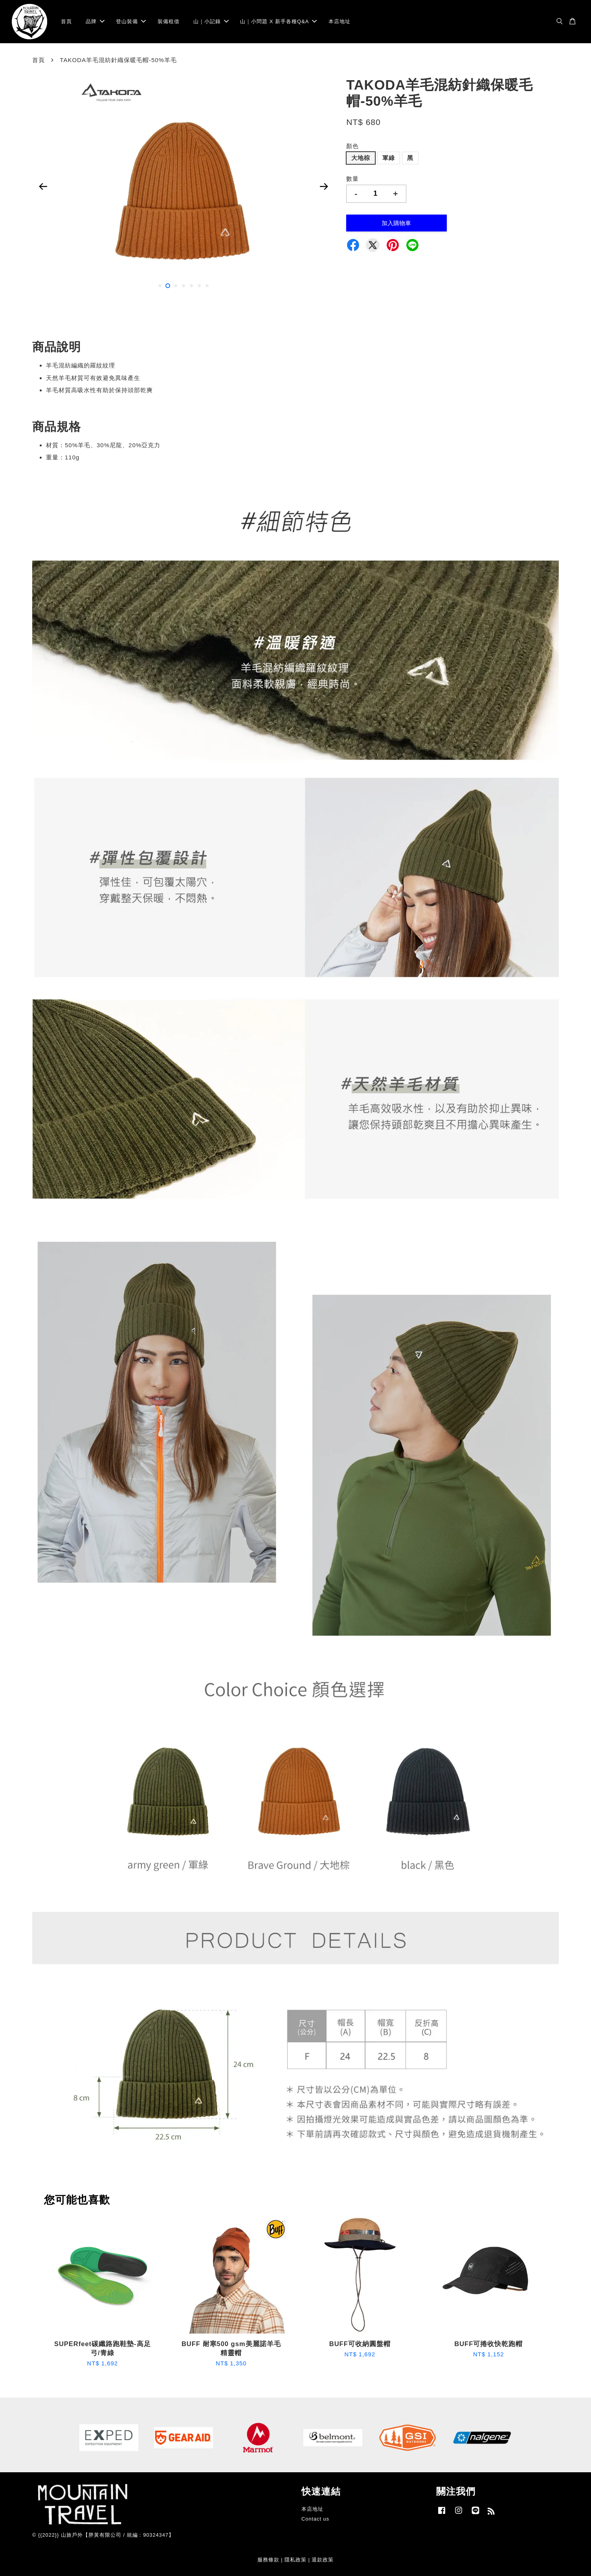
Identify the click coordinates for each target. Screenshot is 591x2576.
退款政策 (323, 2560)
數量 (352, 178)
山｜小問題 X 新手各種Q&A (278, 21)
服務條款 (268, 2560)
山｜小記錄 (211, 21)
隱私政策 (295, 2560)
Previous (43, 186)
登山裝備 (131, 21)
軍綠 (388, 157)
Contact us (315, 2519)
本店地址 (340, 21)
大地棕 (360, 157)
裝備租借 (169, 21)
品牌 (95, 21)
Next (324, 186)
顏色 (352, 146)
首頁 (66, 21)
